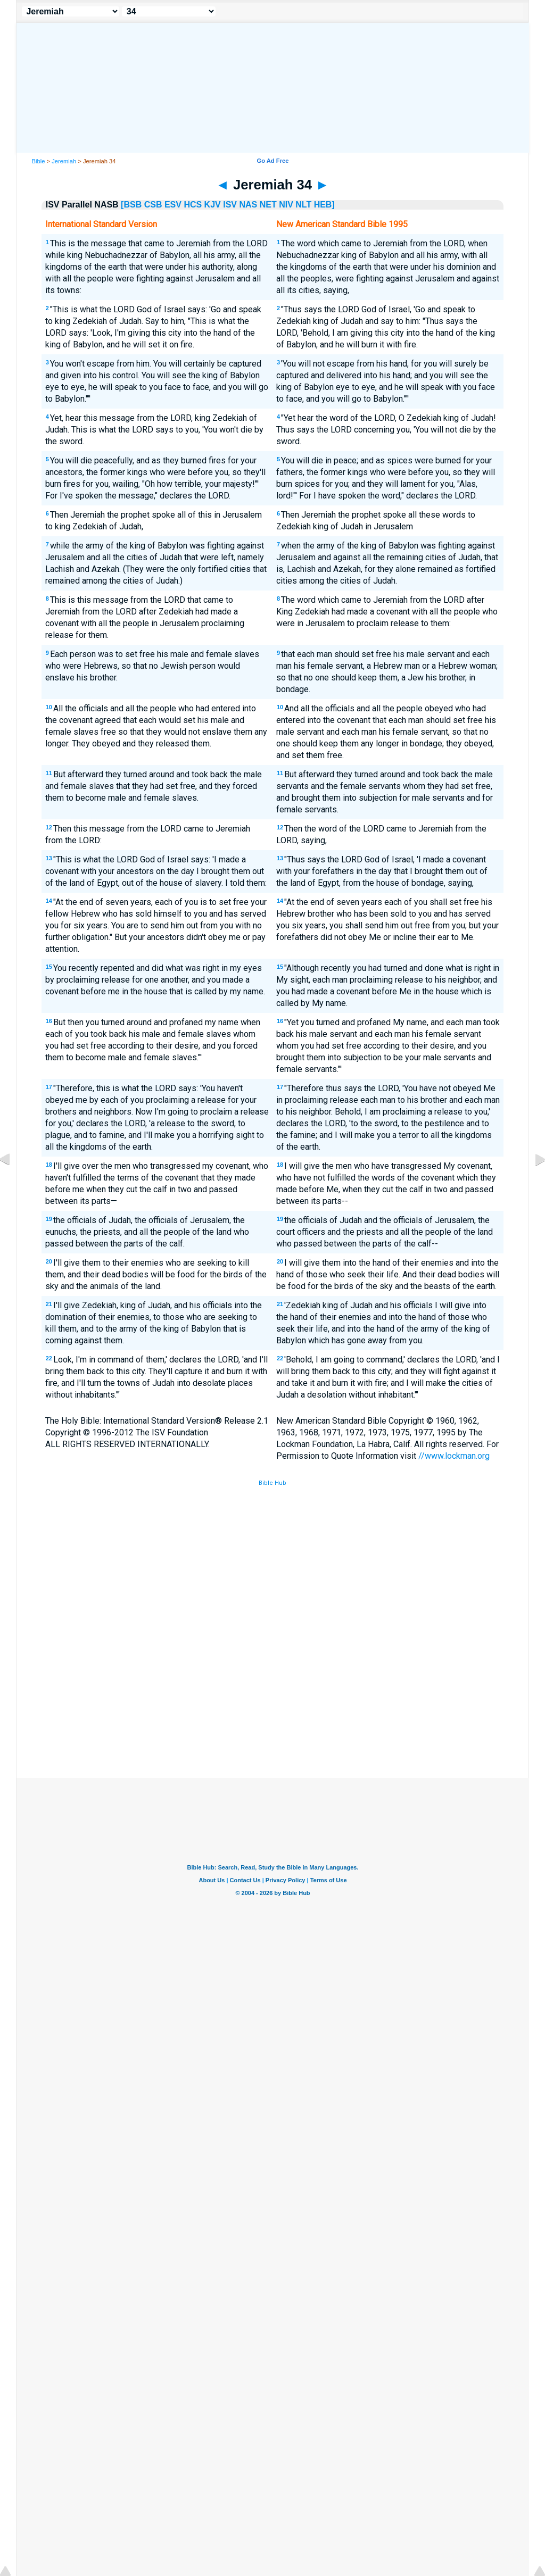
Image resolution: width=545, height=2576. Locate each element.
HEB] (324, 204)
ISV (230, 204)
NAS (248, 204)
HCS (193, 204)
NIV (286, 204)
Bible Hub (272, 1483)
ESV (172, 204)
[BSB (131, 204)
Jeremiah (64, 161)
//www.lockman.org (454, 1456)
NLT (303, 204)
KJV (212, 204)
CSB (153, 204)
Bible (38, 161)
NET (268, 204)
